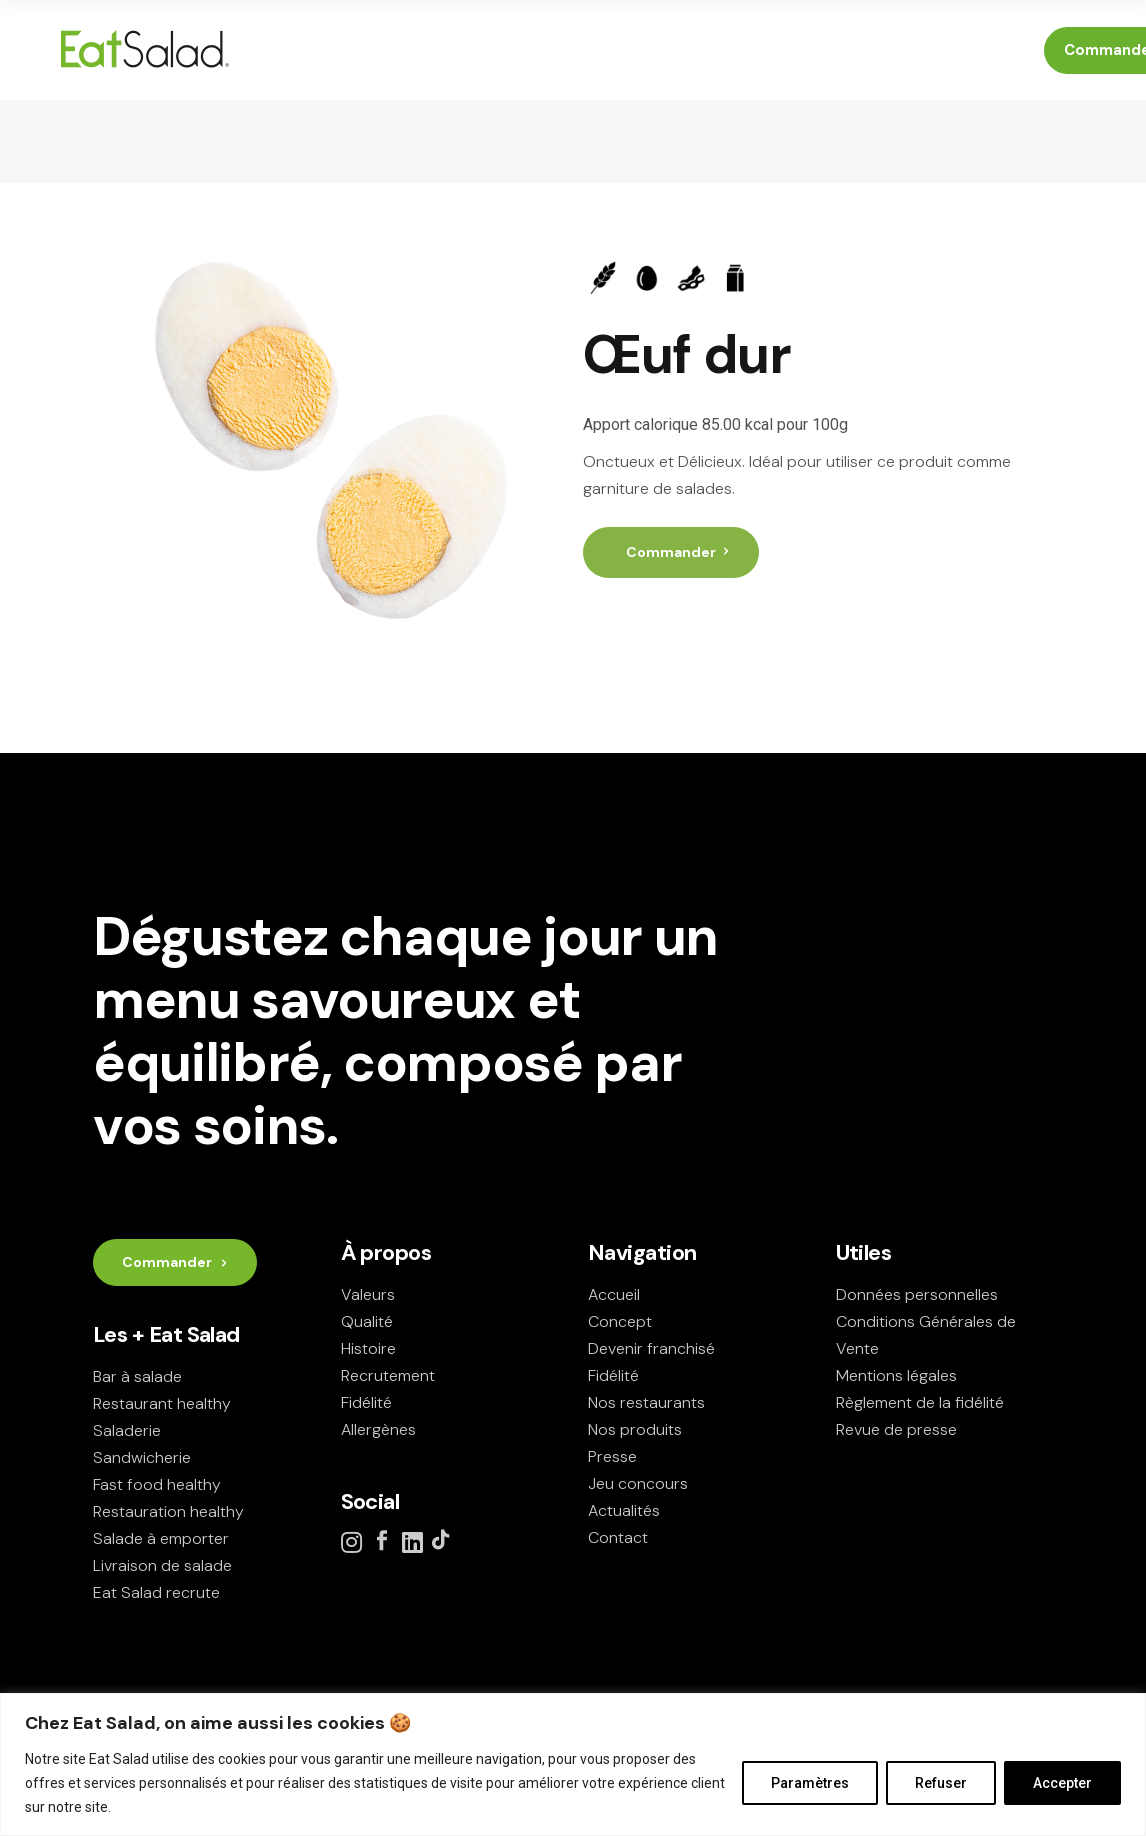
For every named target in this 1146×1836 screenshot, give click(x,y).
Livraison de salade (162, 1565)
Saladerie (127, 1430)
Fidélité (366, 1402)
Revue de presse (896, 1429)
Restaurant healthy (162, 1403)
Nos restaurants (646, 1402)
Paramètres (810, 1783)
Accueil (614, 1294)
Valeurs (368, 1294)
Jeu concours (638, 1483)
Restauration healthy (168, 1511)
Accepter (1062, 1783)
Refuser (941, 1783)
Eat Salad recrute (156, 1592)
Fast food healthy (157, 1484)
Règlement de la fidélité (920, 1402)
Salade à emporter (161, 1538)
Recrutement (388, 1375)
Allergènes (378, 1429)
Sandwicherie (142, 1457)
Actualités (624, 1510)
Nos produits (635, 1429)
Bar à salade (137, 1376)
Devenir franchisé (651, 1348)
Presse (612, 1456)
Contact (618, 1537)
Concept (620, 1321)
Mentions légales (896, 1375)
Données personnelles (917, 1294)
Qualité (367, 1321)
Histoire (368, 1348)
